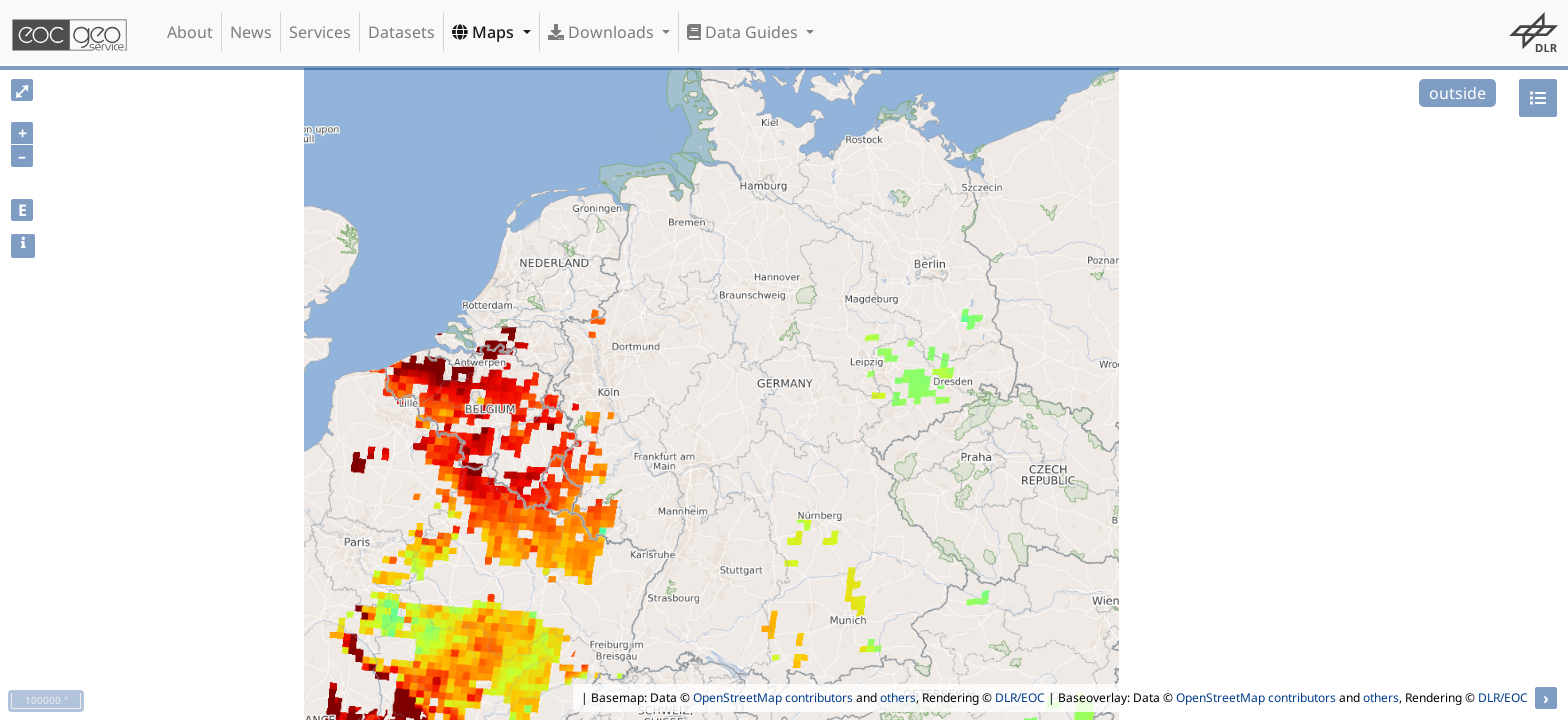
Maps (485, 32)
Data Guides (744, 32)
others (898, 697)
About (190, 32)
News (251, 32)
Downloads (603, 32)
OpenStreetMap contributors (773, 697)
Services (320, 32)
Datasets (401, 32)
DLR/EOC (1020, 697)
